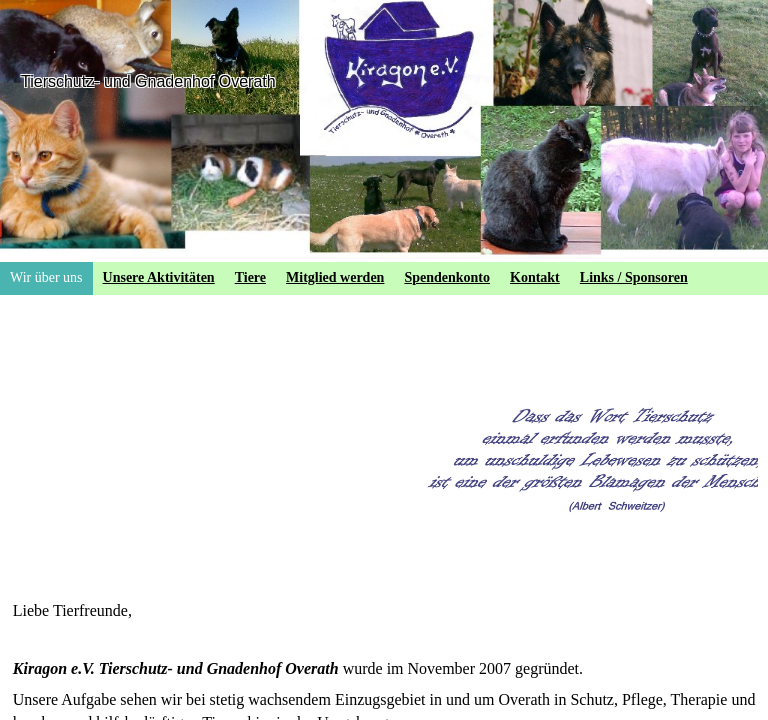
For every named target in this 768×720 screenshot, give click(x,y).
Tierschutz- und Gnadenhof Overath (148, 81)
